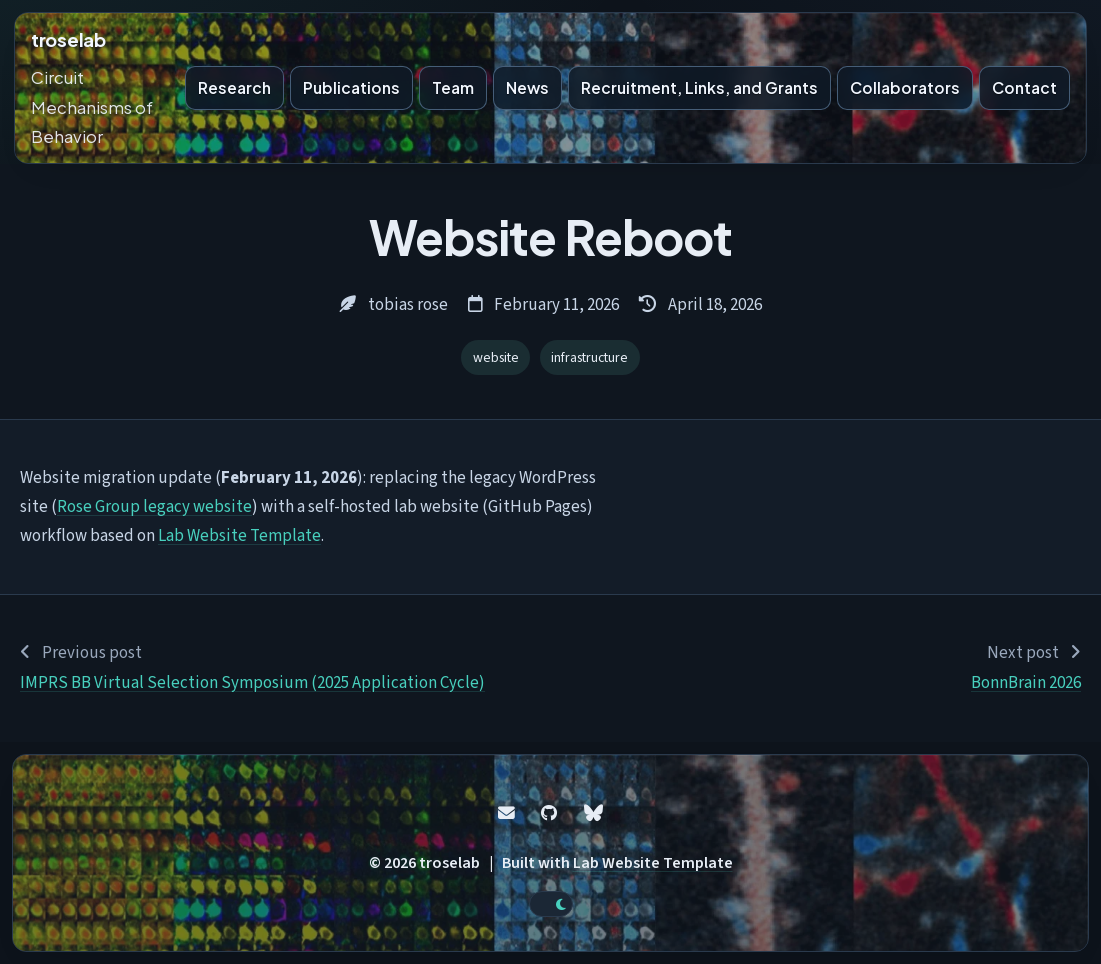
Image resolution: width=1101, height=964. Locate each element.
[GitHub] (549, 813)
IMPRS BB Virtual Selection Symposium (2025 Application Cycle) (252, 683)
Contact (1024, 87)
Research (234, 87)
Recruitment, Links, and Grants (699, 87)
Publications (351, 87)
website (496, 358)
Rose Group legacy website (154, 507)
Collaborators (905, 87)
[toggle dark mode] (551, 904)
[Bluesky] (593, 813)
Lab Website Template (239, 536)
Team (453, 87)
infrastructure (589, 358)
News (527, 87)
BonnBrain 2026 (1026, 683)
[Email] (506, 813)
